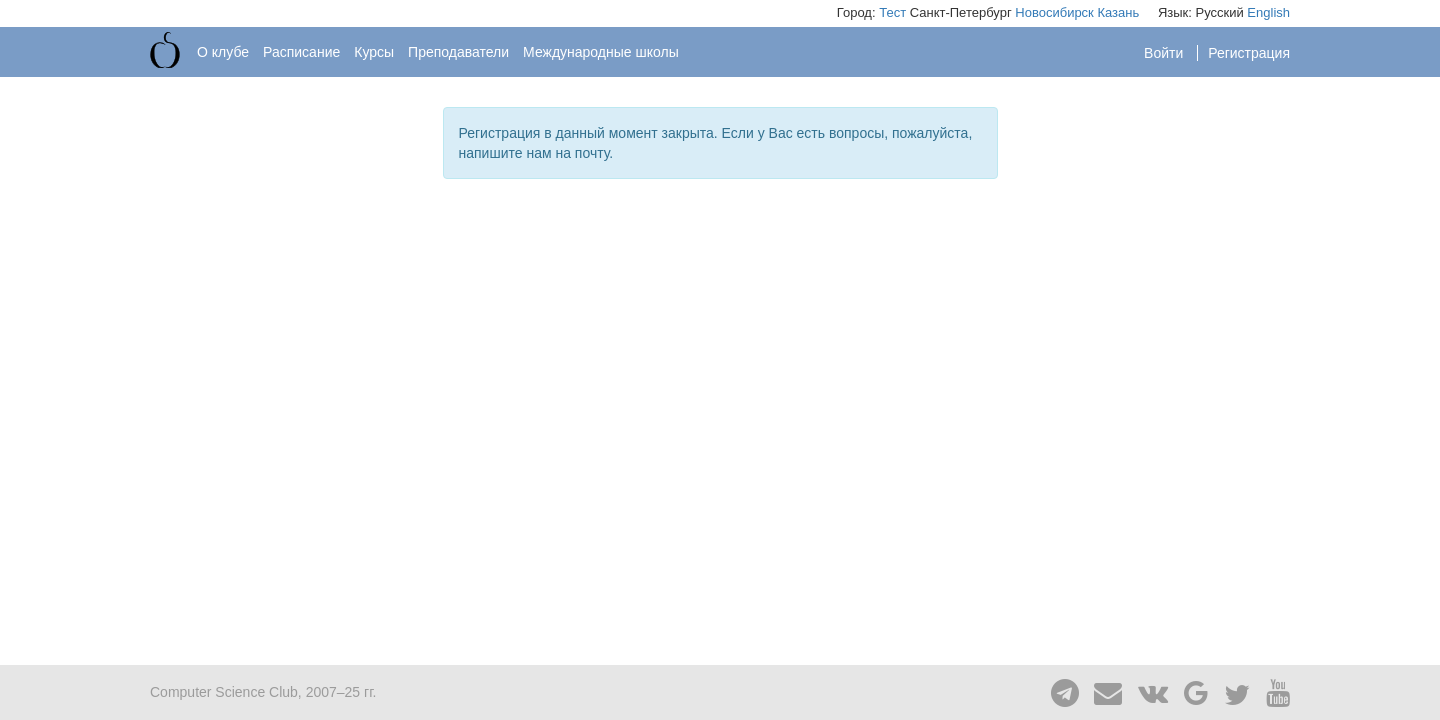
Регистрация (1249, 53)
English (1268, 12)
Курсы (374, 52)
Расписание (301, 52)
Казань (1118, 12)
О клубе (223, 52)
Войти (1165, 53)
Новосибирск (1054, 12)
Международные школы (601, 52)
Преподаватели (458, 52)
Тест (892, 12)
